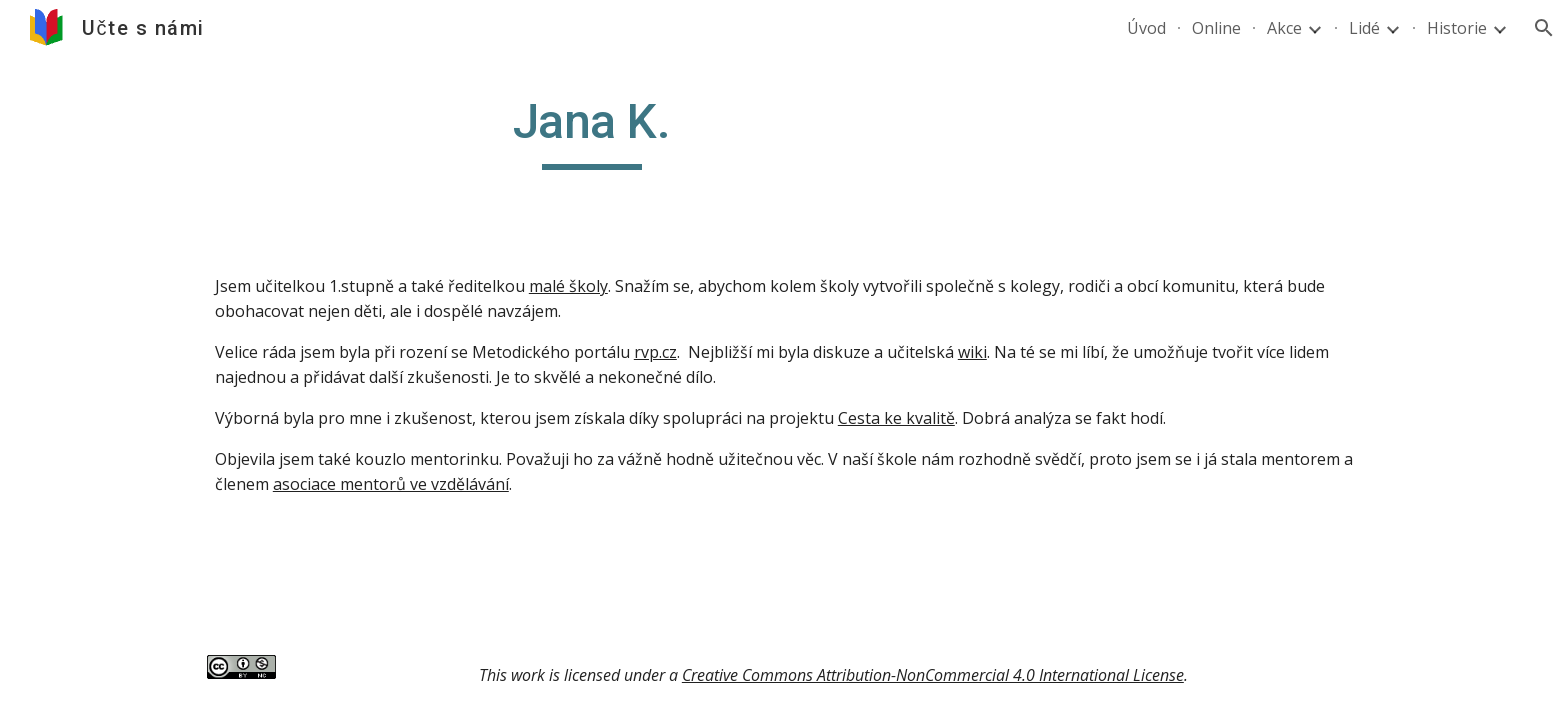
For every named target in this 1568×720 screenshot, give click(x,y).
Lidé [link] (1364, 28)
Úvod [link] (1146, 28)
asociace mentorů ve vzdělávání (391, 484)
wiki (972, 352)
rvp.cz (655, 352)
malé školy (568, 286)
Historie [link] (1457, 28)
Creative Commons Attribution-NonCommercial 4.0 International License (933, 675)
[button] (1544, 28)
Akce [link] (1284, 28)
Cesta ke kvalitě (896, 418)
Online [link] (1216, 28)
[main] (592, 131)
